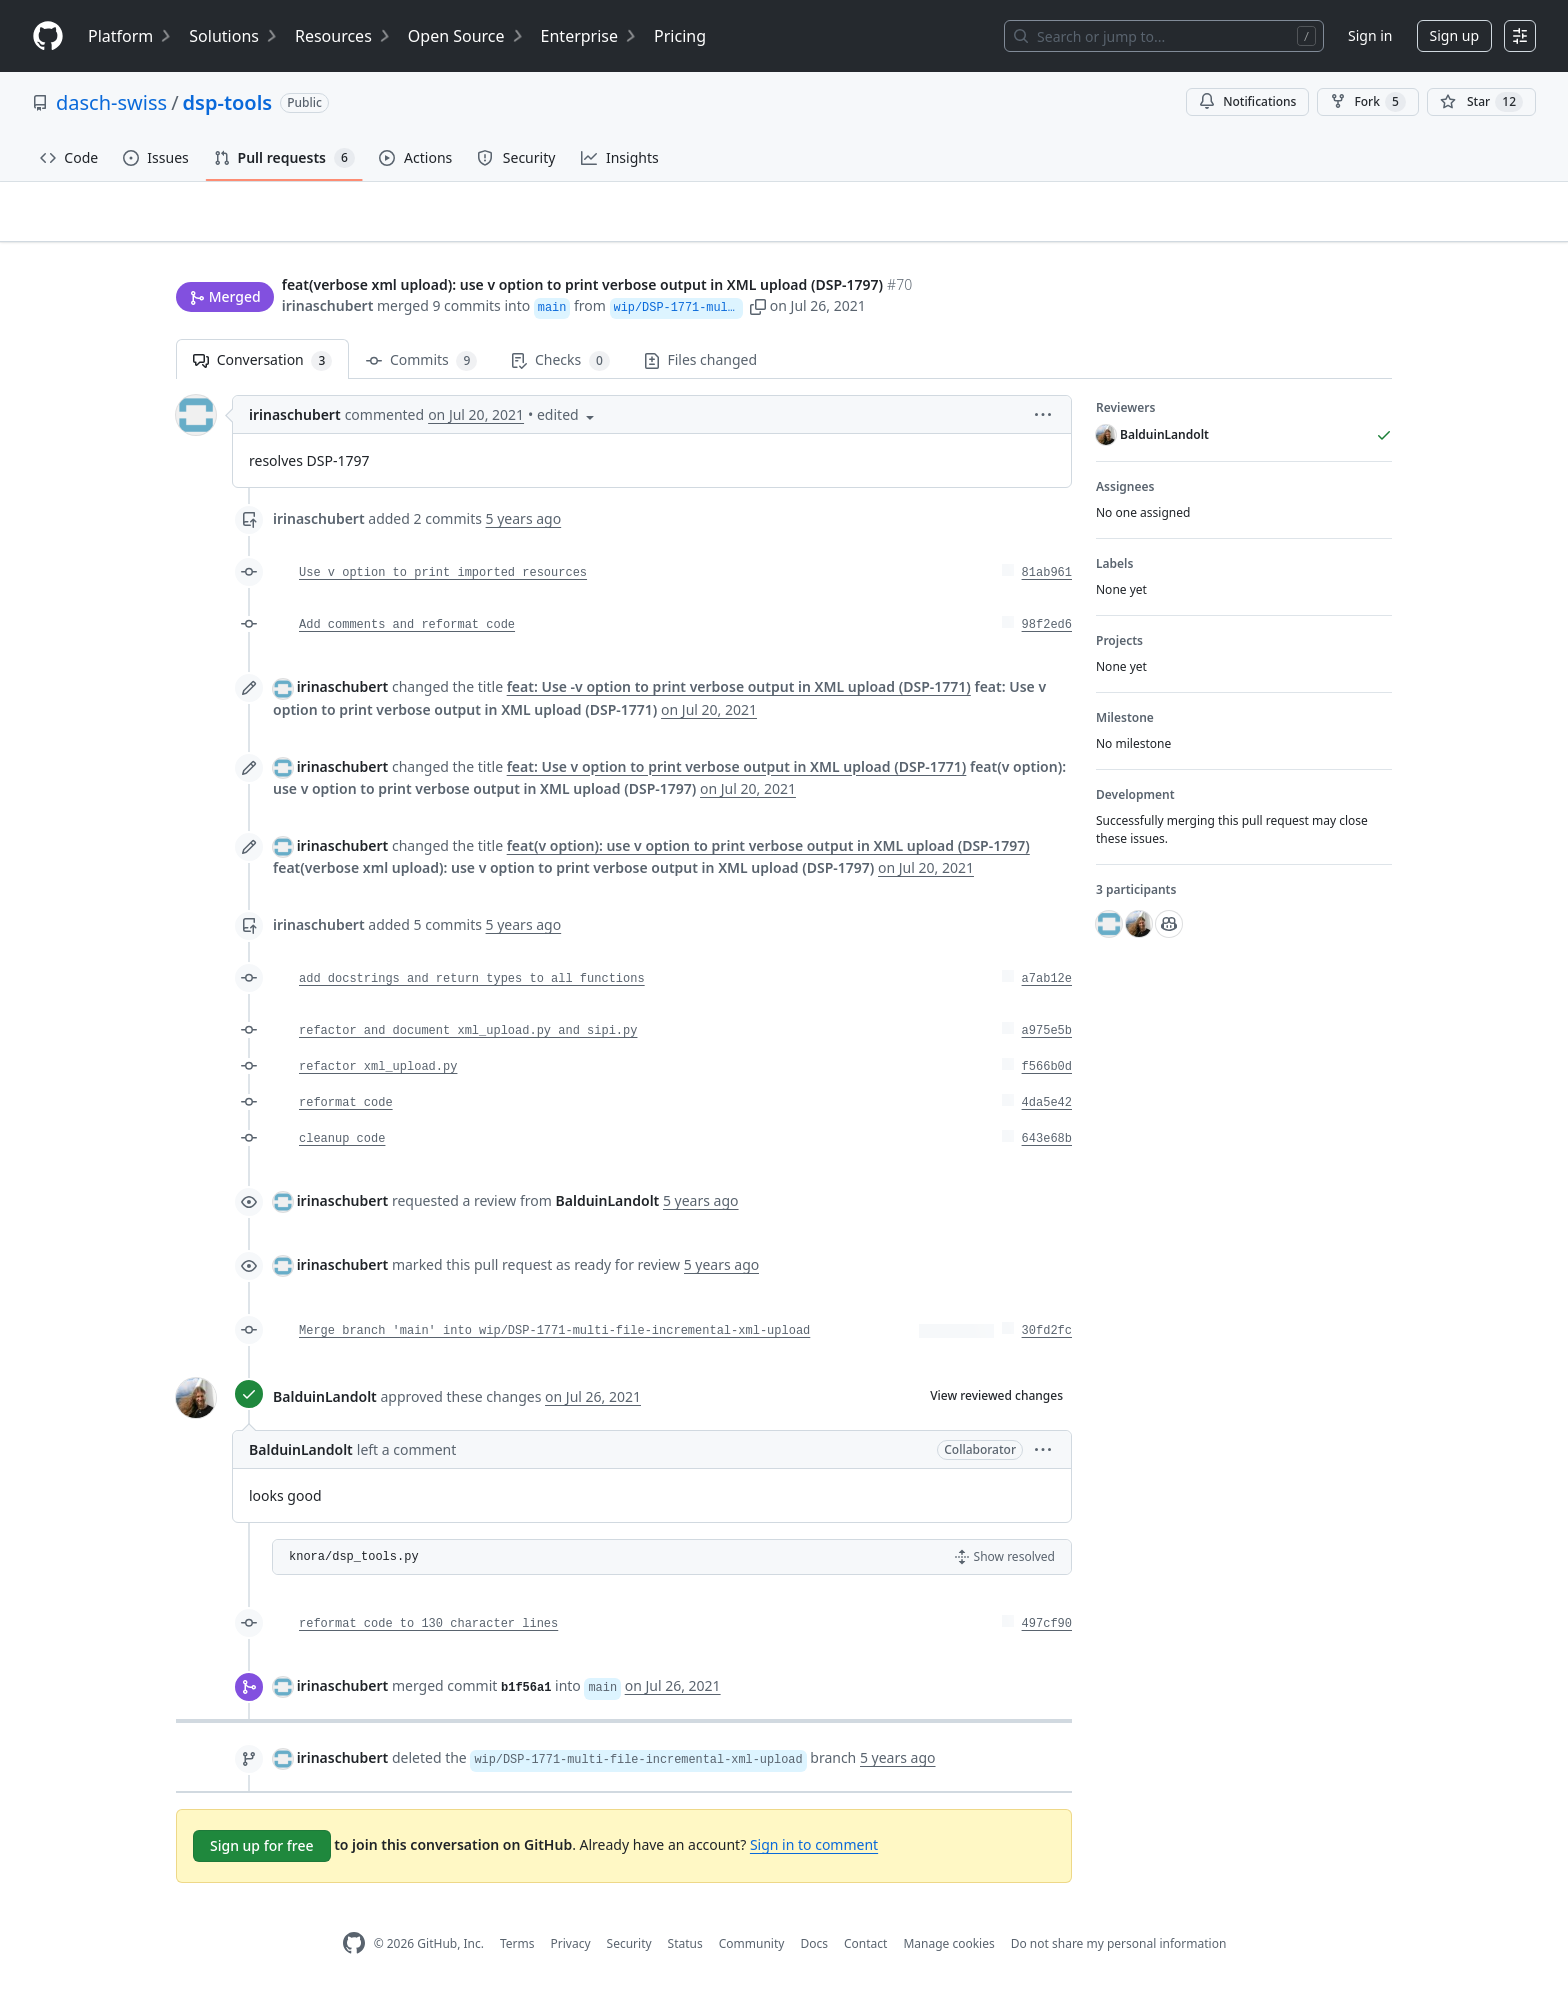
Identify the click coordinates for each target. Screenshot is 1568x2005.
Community (752, 1951)
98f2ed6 (1047, 634)
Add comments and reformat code (407, 634)
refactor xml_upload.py (378, 1076)
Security (629, 1951)
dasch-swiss (111, 102)
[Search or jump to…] (1164, 36)
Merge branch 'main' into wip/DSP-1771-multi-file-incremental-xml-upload (554, 1340)
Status (685, 1951)
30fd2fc (1047, 1340)
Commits (421, 369)
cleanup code (342, 1148)
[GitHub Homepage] (354, 1952)
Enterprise (589, 36)
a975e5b (1047, 1040)
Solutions (234, 36)
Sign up (1454, 35)
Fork (1367, 102)
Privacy (571, 1951)
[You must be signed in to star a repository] (1481, 102)
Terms (517, 1951)
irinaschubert (328, 307)
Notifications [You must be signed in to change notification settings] (1247, 101)
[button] (961, 307)
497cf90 (1047, 1633)
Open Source (466, 36)
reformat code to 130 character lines (428, 1633)
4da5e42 (1047, 1112)
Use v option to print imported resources (443, 582)
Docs (814, 1951)
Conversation (262, 369)
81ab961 (1047, 582)
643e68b (1047, 1148)
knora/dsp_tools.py (354, 1566)
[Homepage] (48, 36)
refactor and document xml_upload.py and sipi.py (468, 1040)
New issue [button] (1330, 245)
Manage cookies (948, 1951)
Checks (560, 369)
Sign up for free (262, 1854)
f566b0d (1047, 1076)
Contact (865, 1951)
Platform (130, 36)
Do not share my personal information (1119, 1951)
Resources (343, 36)
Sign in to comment (814, 1853)
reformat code (346, 1112)
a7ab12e (1047, 988)
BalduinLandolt (325, 1404)
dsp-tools (228, 102)
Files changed (700, 368)
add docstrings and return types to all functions (472, 988)
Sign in (1370, 35)
